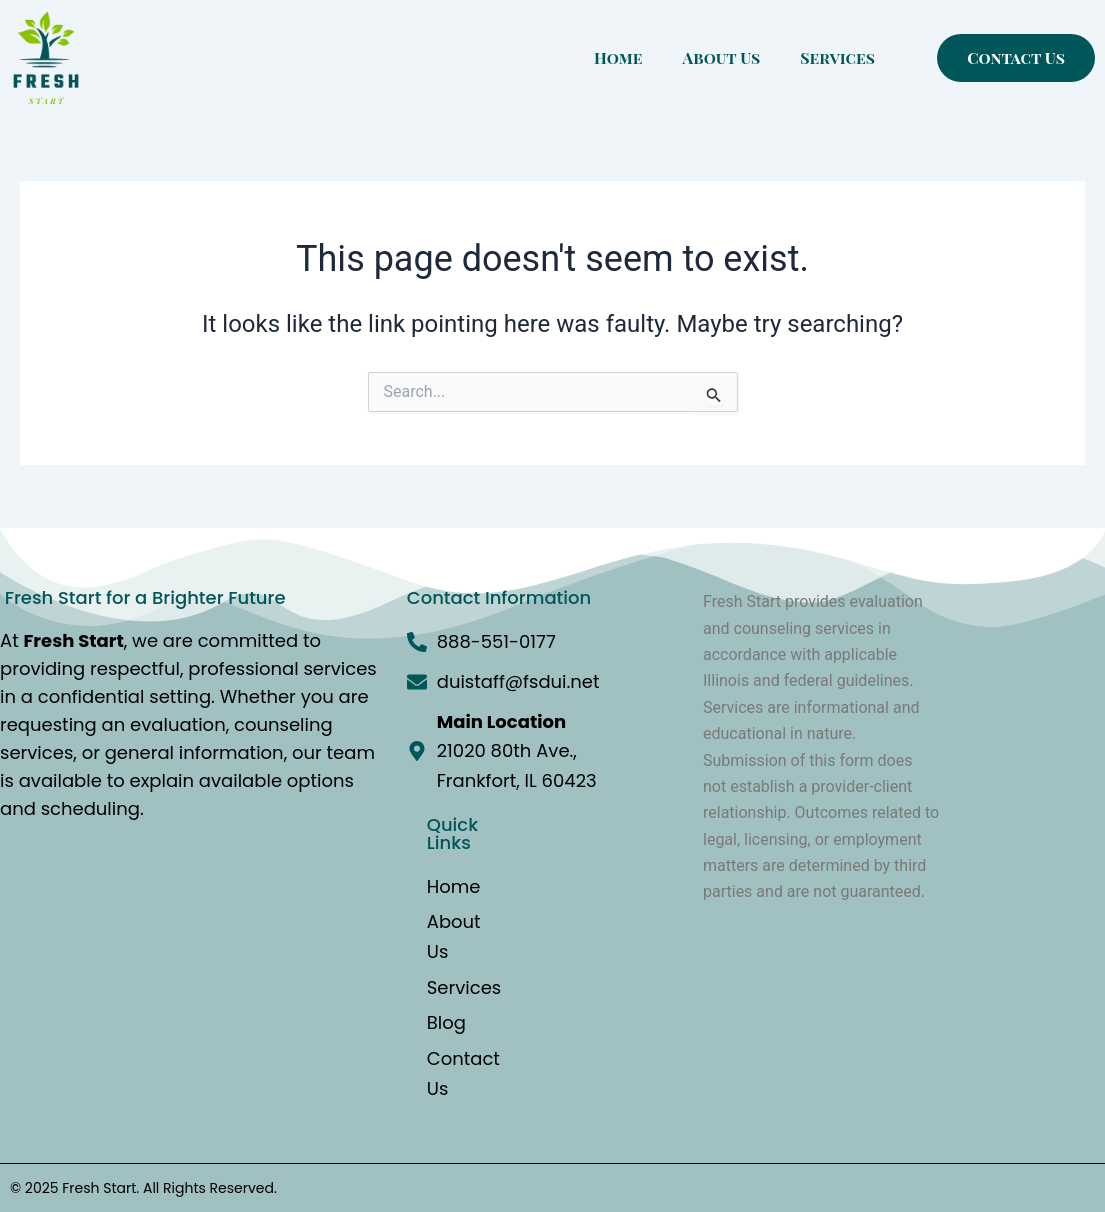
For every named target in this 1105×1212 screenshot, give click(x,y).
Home (618, 57)
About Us (722, 57)
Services (837, 57)
